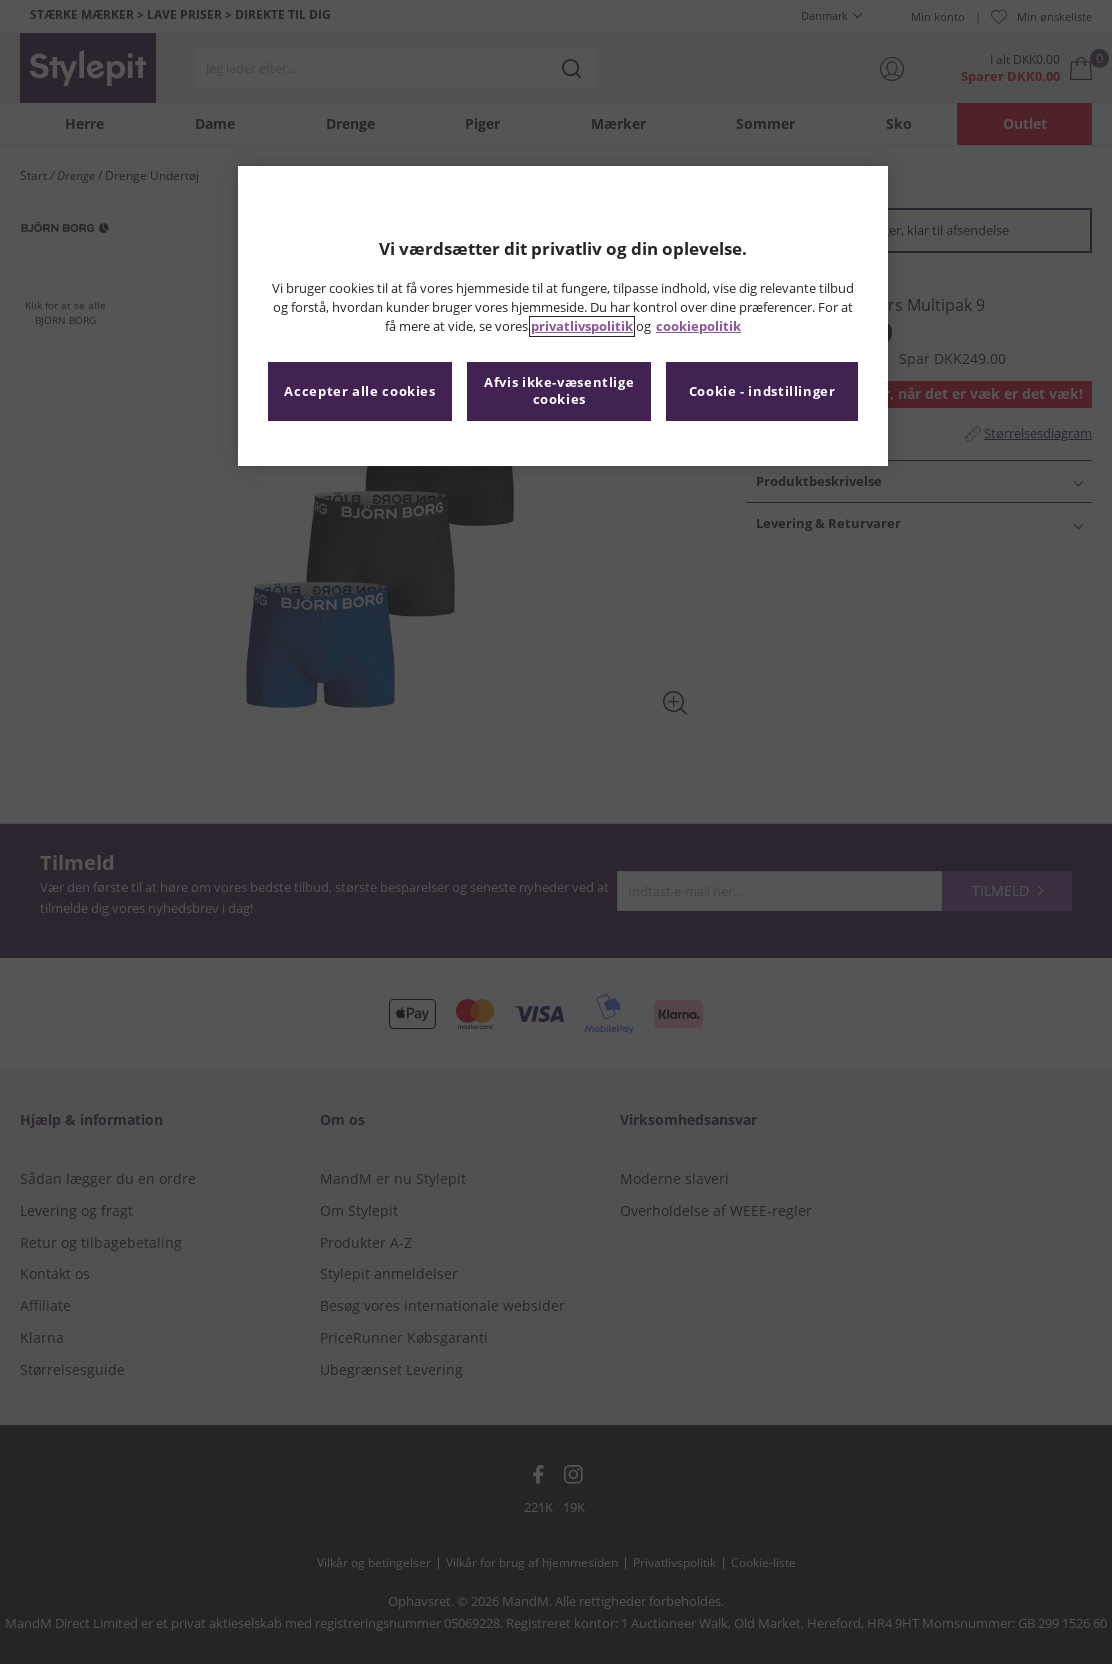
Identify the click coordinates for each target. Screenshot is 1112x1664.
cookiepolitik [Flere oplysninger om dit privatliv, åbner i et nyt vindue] (698, 326)
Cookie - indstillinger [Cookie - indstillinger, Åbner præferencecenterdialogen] (762, 391)
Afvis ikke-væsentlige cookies (559, 391)
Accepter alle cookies (359, 391)
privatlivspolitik (582, 326)
